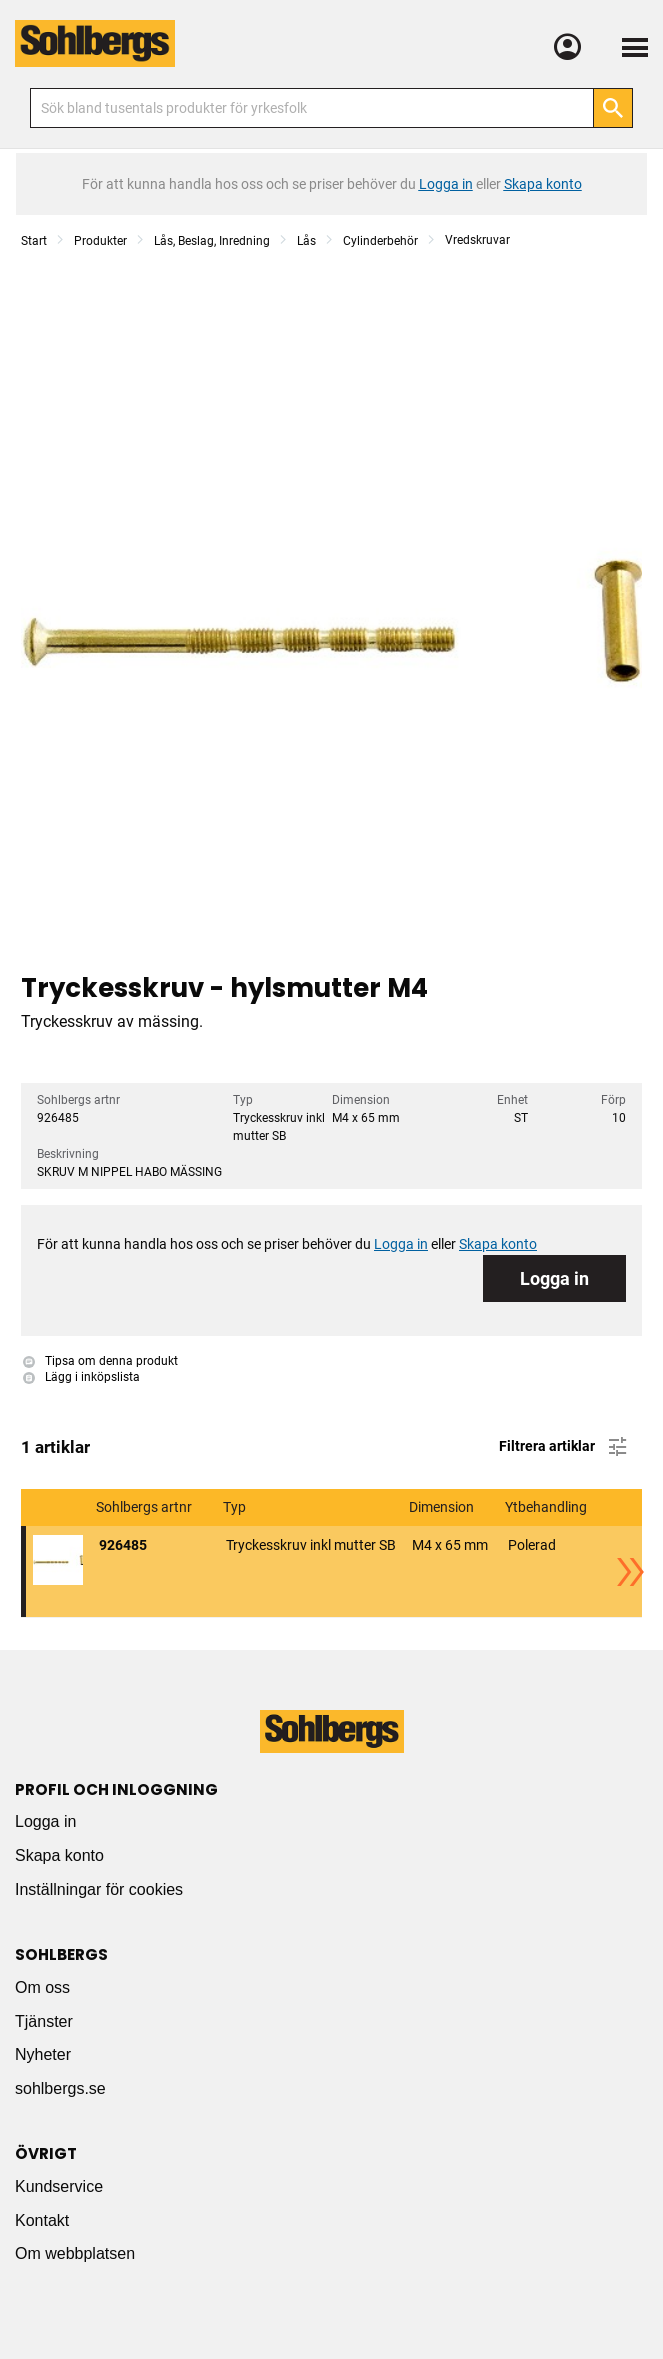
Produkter (100, 241)
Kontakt (42, 2220)
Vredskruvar (477, 240)
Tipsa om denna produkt (100, 1361)
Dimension (443, 1507)
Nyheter (43, 2054)
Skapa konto (59, 1855)
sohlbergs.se (60, 2088)
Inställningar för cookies (99, 1889)
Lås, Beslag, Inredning (212, 241)
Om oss (42, 1987)
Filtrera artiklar (564, 1447)
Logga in (554, 1278)
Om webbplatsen (75, 2253)
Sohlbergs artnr (145, 1507)
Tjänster (44, 2021)
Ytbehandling (547, 1507)
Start (34, 241)
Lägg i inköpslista (81, 1377)
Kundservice (59, 2186)
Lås (306, 241)
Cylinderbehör (380, 241)
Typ (236, 1507)
